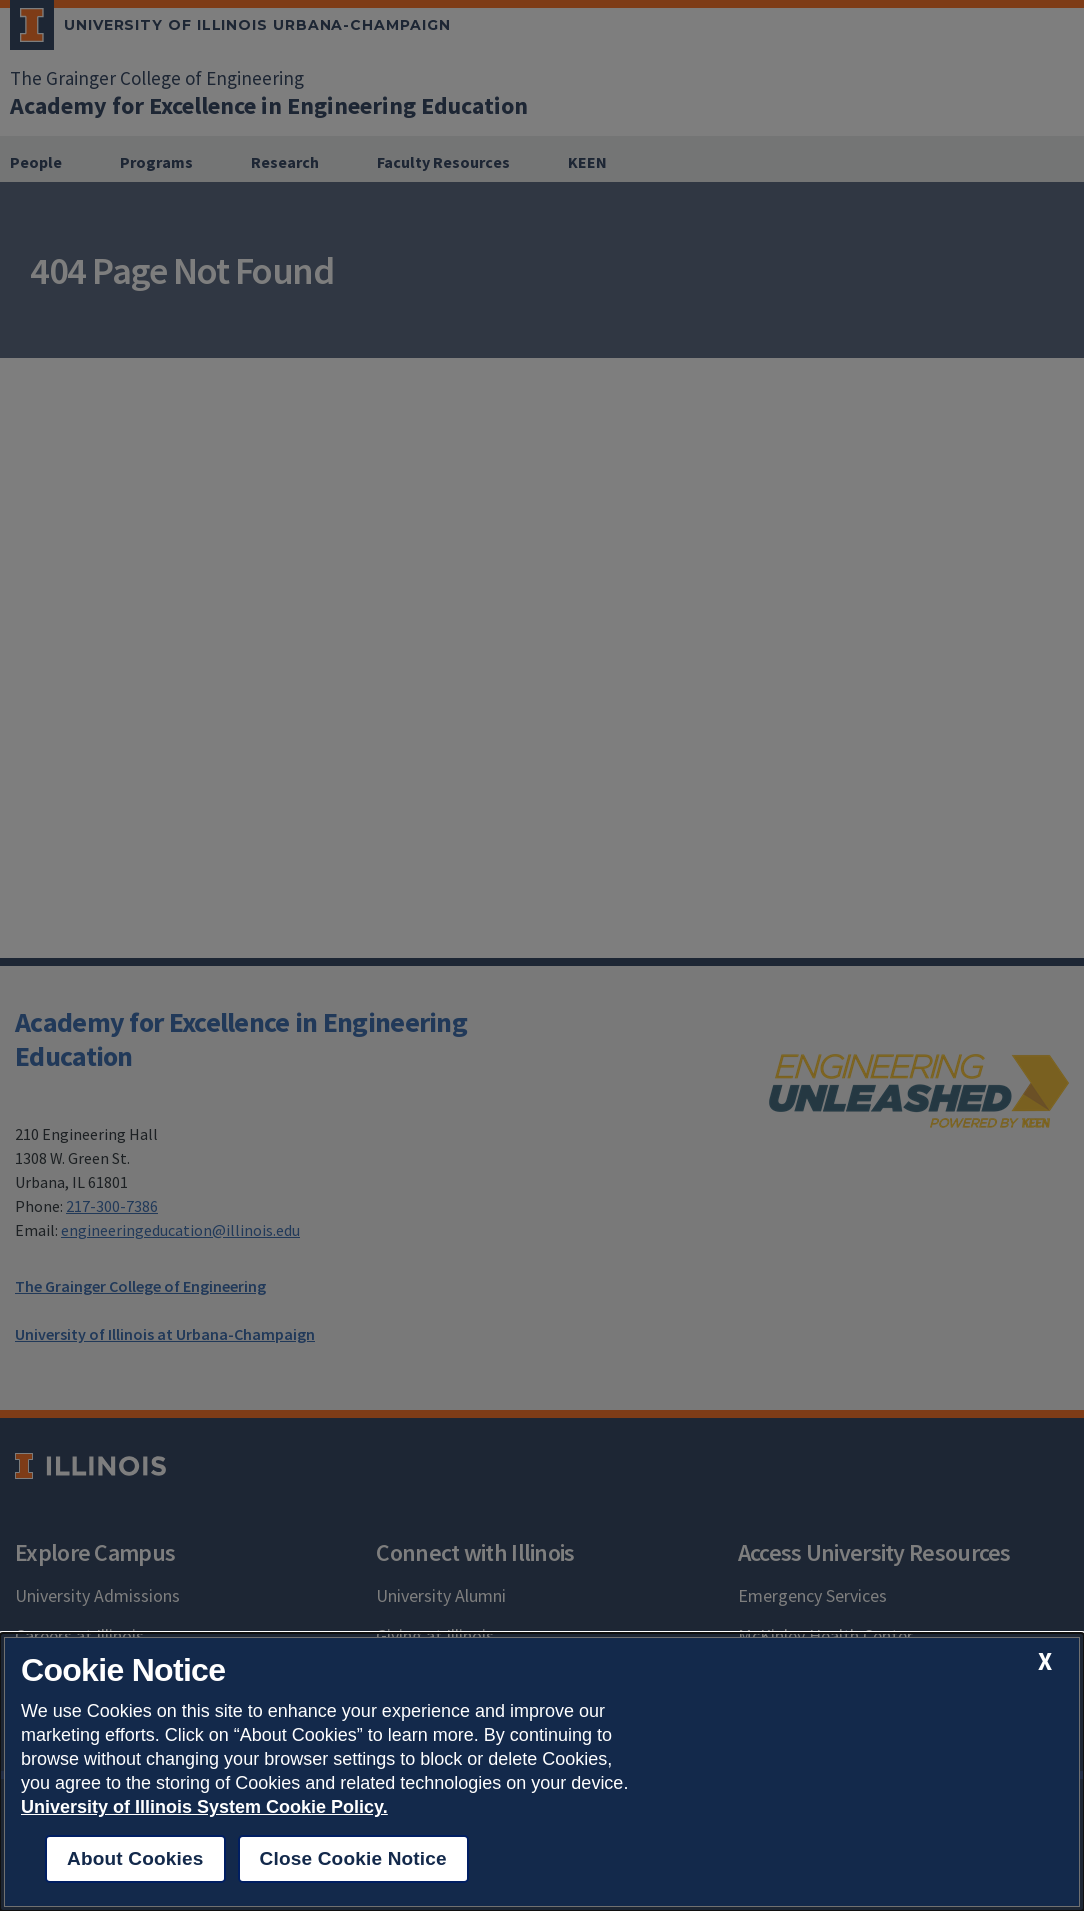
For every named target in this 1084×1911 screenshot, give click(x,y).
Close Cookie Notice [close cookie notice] (353, 1858)
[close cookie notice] (1045, 1661)
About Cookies (135, 1858)
